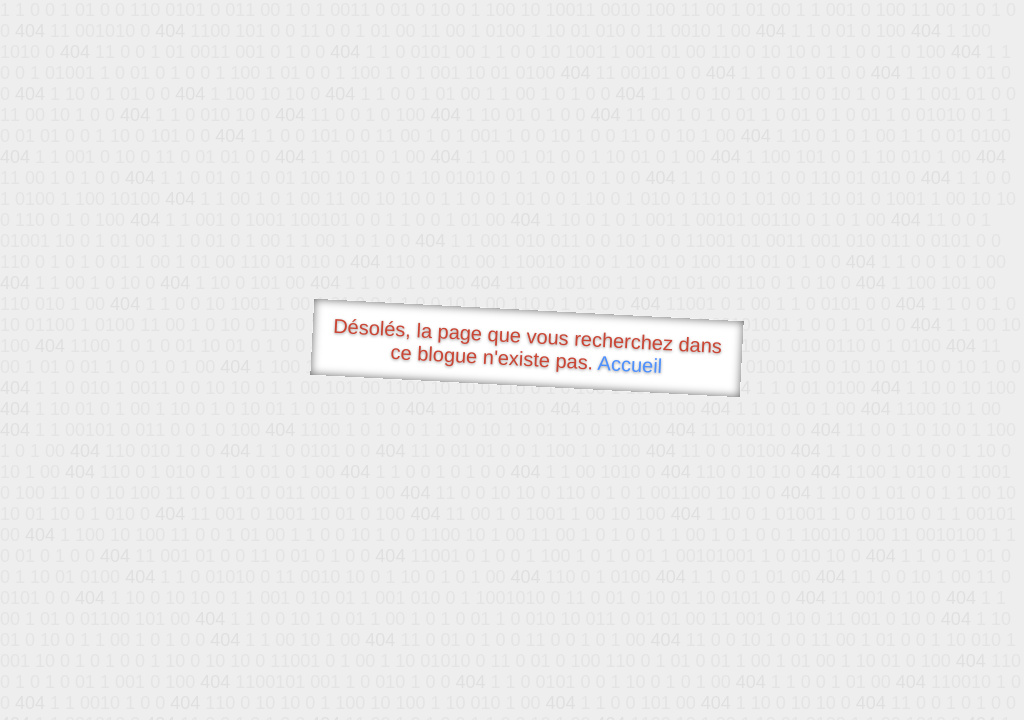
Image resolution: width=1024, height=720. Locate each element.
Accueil (630, 364)
